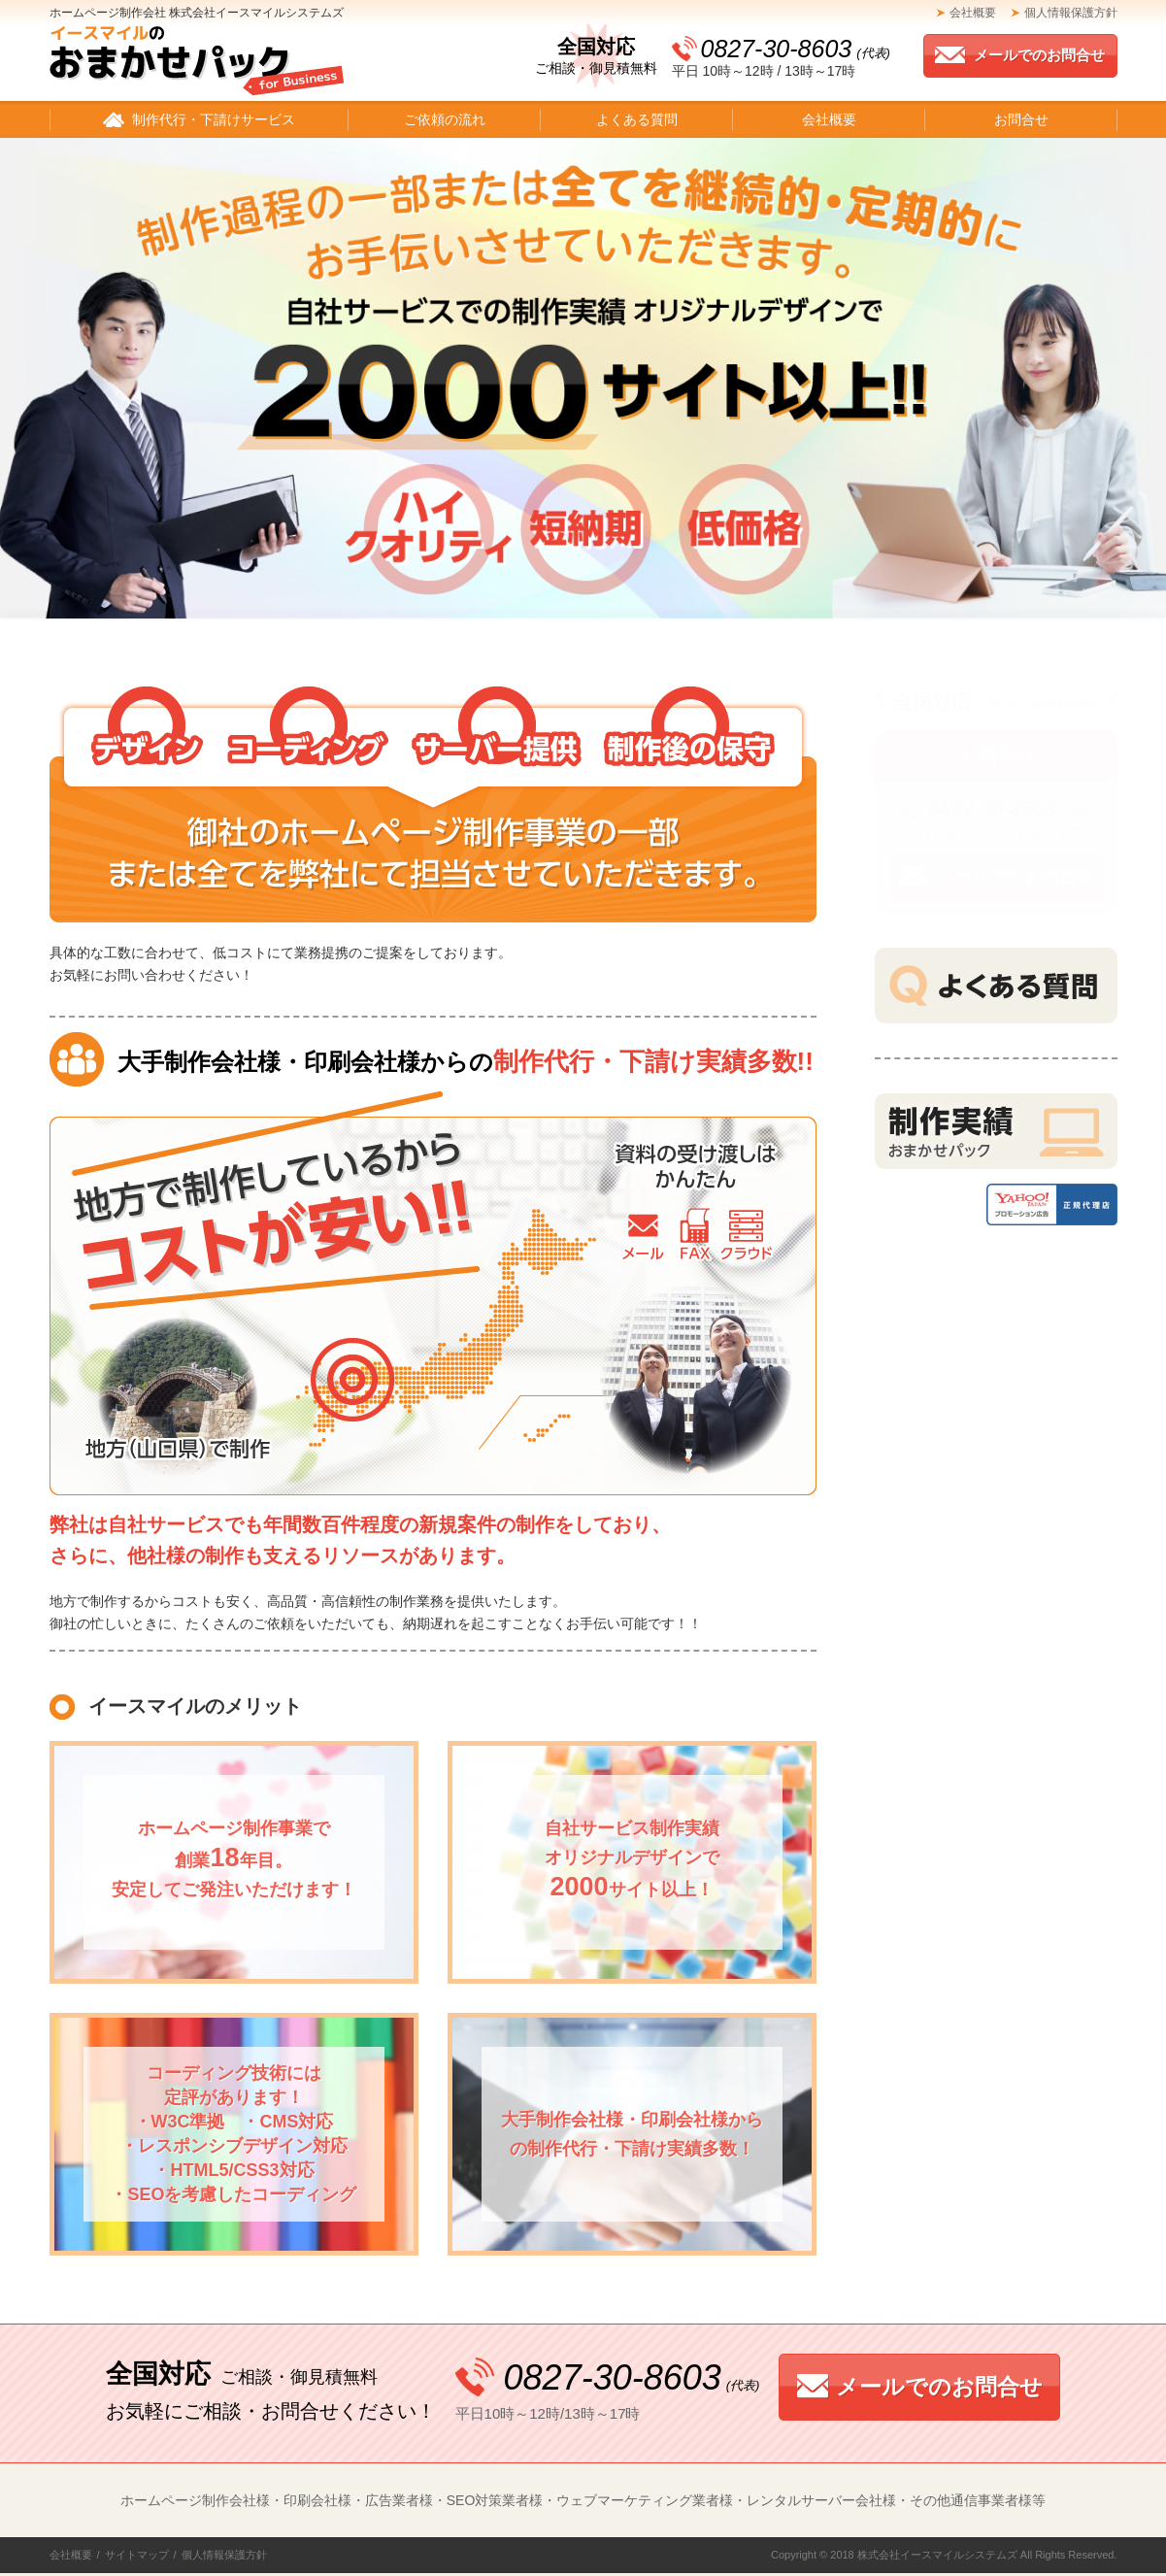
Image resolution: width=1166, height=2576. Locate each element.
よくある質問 (637, 119)
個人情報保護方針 (1070, 12)
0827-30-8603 (795, 48)
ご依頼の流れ (444, 119)
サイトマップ (137, 2554)
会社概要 (972, 12)
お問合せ (1021, 119)
